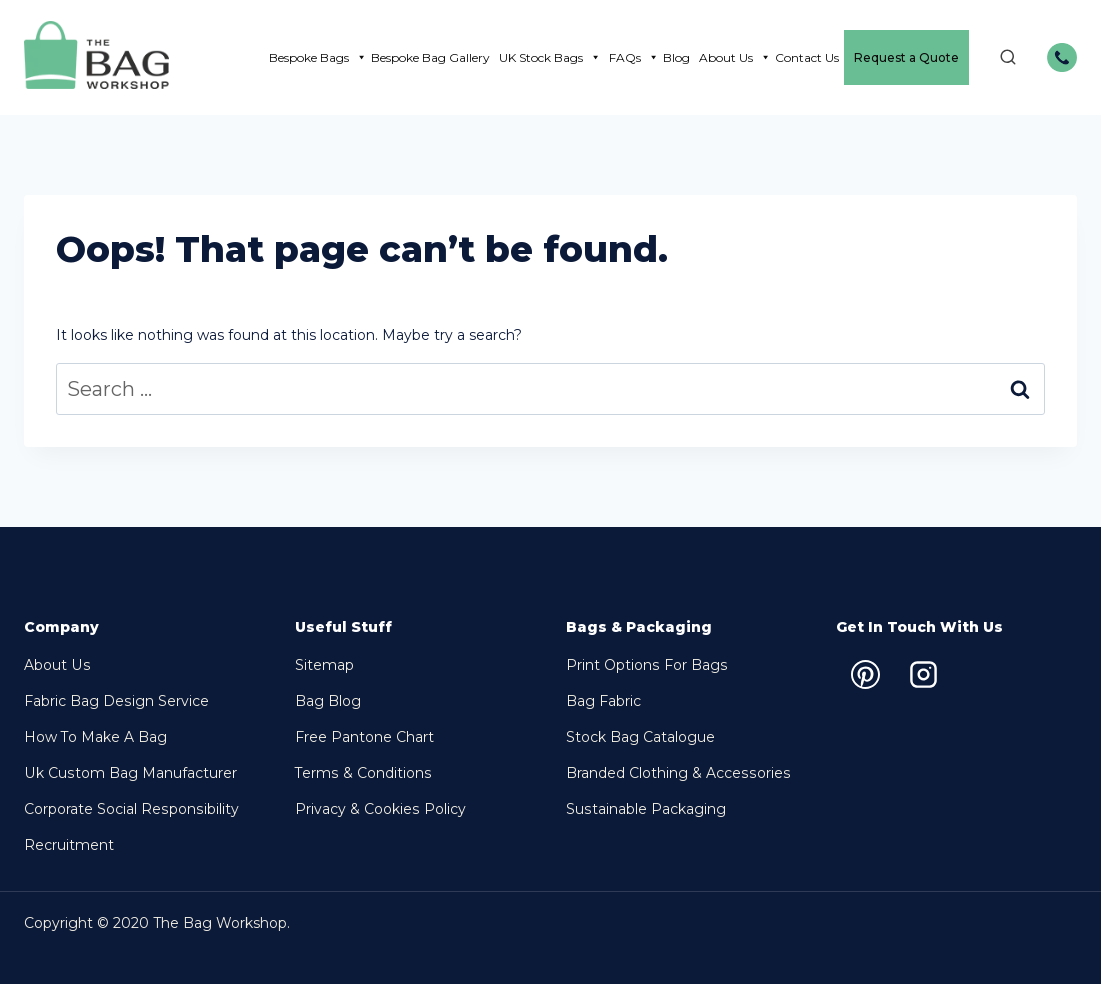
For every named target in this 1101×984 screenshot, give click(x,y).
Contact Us (807, 57)
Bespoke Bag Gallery (430, 57)
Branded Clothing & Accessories (677, 773)
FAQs (634, 57)
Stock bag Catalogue (640, 737)
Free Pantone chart (364, 737)
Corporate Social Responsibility (130, 809)
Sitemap (324, 665)
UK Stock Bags (550, 57)
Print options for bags (646, 665)
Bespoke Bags (318, 57)
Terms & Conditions (362, 773)
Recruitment (69, 845)
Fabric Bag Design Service (116, 701)
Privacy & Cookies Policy (380, 809)
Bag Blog (328, 701)
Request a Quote (906, 57)
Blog (676, 57)
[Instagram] (923, 674)
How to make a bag (95, 737)
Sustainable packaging (645, 809)
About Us (735, 57)
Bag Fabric (603, 701)
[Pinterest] (865, 674)
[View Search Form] (998, 58)
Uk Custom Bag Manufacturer (129, 773)
